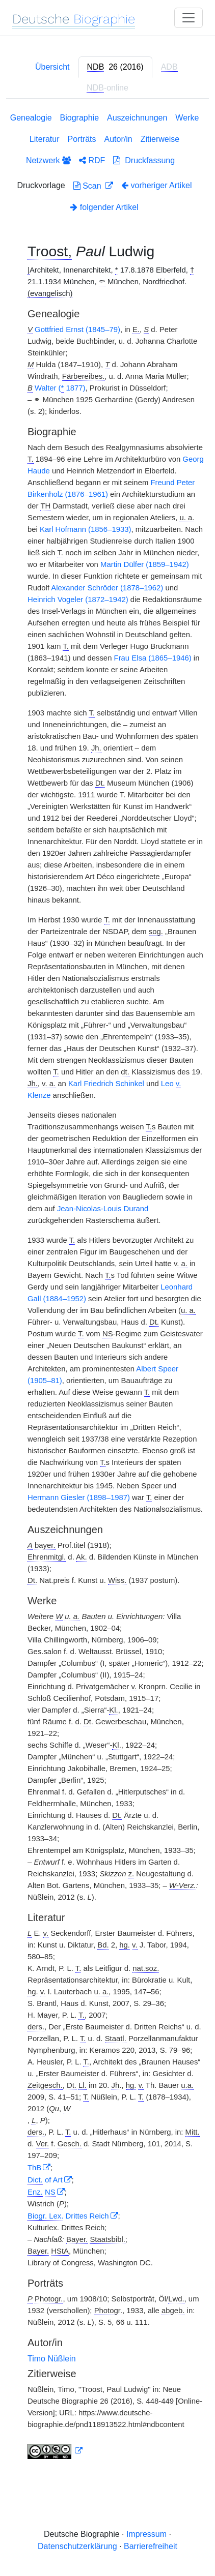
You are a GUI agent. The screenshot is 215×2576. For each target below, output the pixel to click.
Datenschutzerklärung (77, 2546)
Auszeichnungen (137, 117)
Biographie (79, 117)
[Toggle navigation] (188, 18)
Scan (88, 186)
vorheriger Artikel (156, 185)
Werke (187, 117)
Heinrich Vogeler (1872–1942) (78, 599)
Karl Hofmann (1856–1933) (85, 529)
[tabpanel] (107, 1288)
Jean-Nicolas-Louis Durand (102, 1209)
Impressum (146, 2534)
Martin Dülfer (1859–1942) (144, 564)
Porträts (82, 139)
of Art (45, 2180)
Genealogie (31, 117)
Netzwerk (48, 160)
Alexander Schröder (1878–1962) (107, 588)
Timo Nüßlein (52, 2358)
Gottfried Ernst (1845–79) (77, 329)
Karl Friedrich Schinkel (106, 1084)
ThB (34, 2168)
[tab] (115, 67)
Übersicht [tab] (52, 67)
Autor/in (118, 139)
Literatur (45, 139)
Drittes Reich (68, 2216)
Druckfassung (144, 160)
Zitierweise (160, 139)
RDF (92, 160)
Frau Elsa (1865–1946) (153, 658)
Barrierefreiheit (150, 2546)
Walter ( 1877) (60, 388)
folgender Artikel (104, 207)
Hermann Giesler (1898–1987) (79, 1497)
